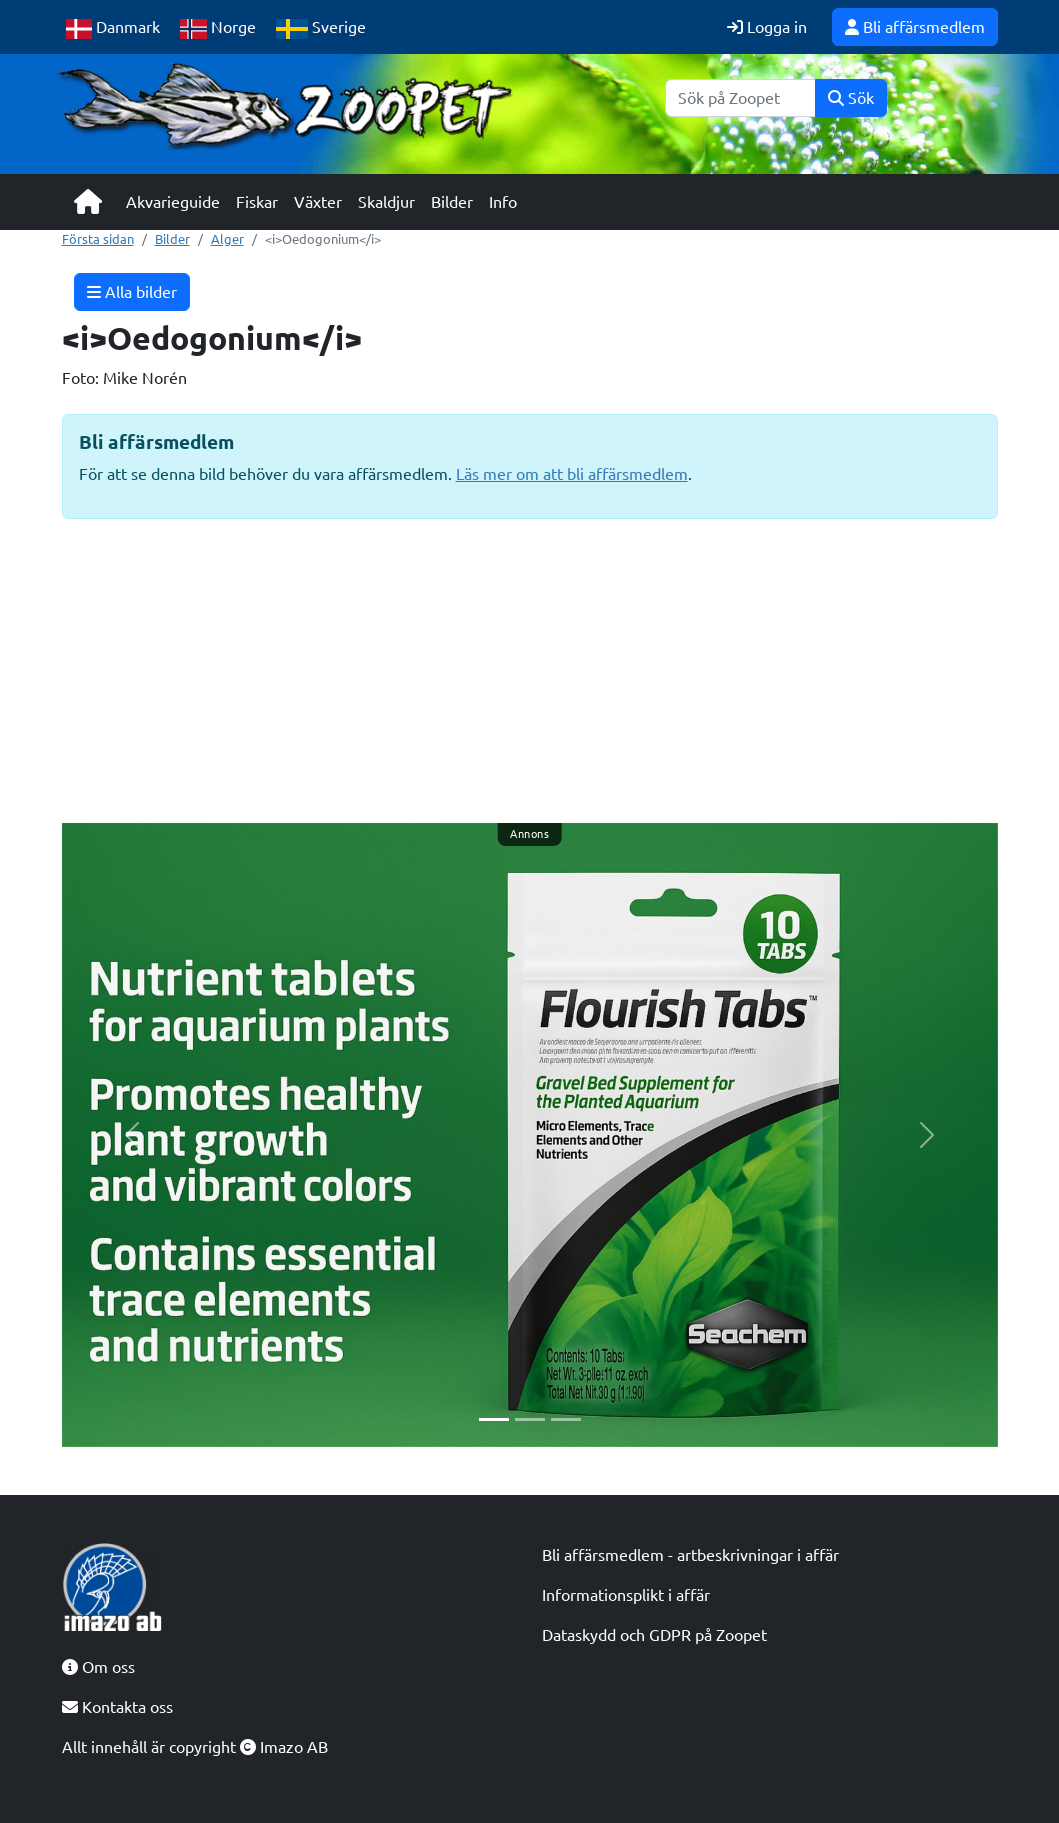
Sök (851, 98)
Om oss (98, 1667)
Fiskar (257, 202)
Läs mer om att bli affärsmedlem (572, 474)
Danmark (113, 28)
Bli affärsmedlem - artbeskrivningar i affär (690, 1555)
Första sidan (98, 239)
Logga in (767, 27)
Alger (227, 239)
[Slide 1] (494, 1419)
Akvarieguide (173, 202)
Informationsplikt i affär (626, 1595)
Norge (218, 28)
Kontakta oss (117, 1707)
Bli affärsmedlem (915, 27)
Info (503, 202)
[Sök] (740, 98)
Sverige (321, 28)
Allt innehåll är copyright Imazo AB (195, 1747)
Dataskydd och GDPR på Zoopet (654, 1635)
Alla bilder (132, 292)
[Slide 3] (566, 1419)
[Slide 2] (530, 1419)
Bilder (452, 202)
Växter (318, 202)
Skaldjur (386, 202)
